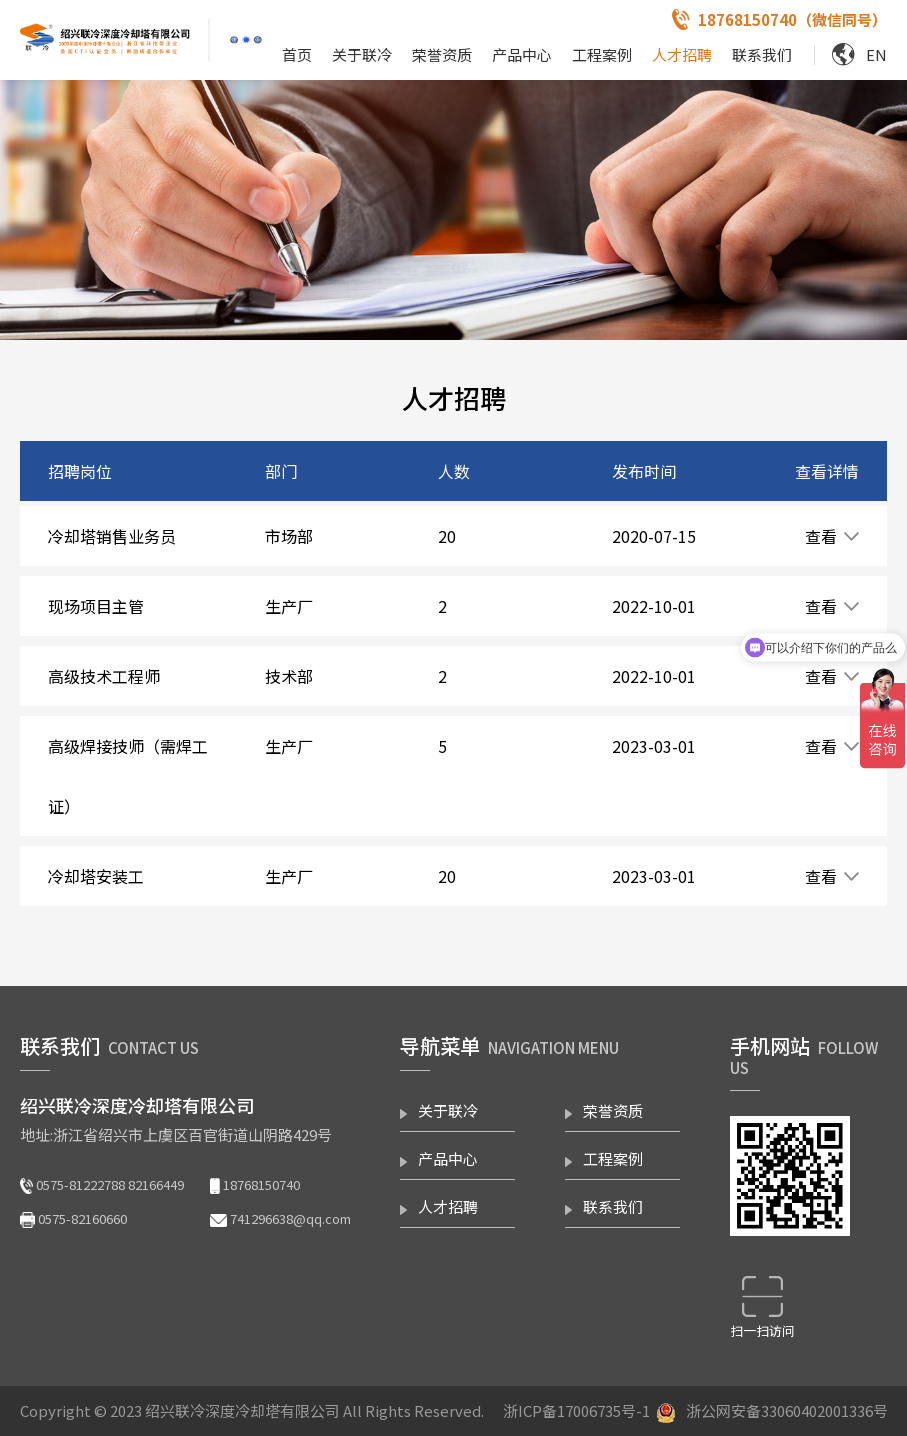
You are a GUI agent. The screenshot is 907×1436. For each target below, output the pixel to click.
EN (876, 54)
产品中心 (522, 54)
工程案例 (602, 54)
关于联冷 (362, 54)
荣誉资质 (442, 54)
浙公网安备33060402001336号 (787, 1410)
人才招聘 (682, 54)
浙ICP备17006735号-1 (576, 1410)
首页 (297, 54)
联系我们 (762, 54)
